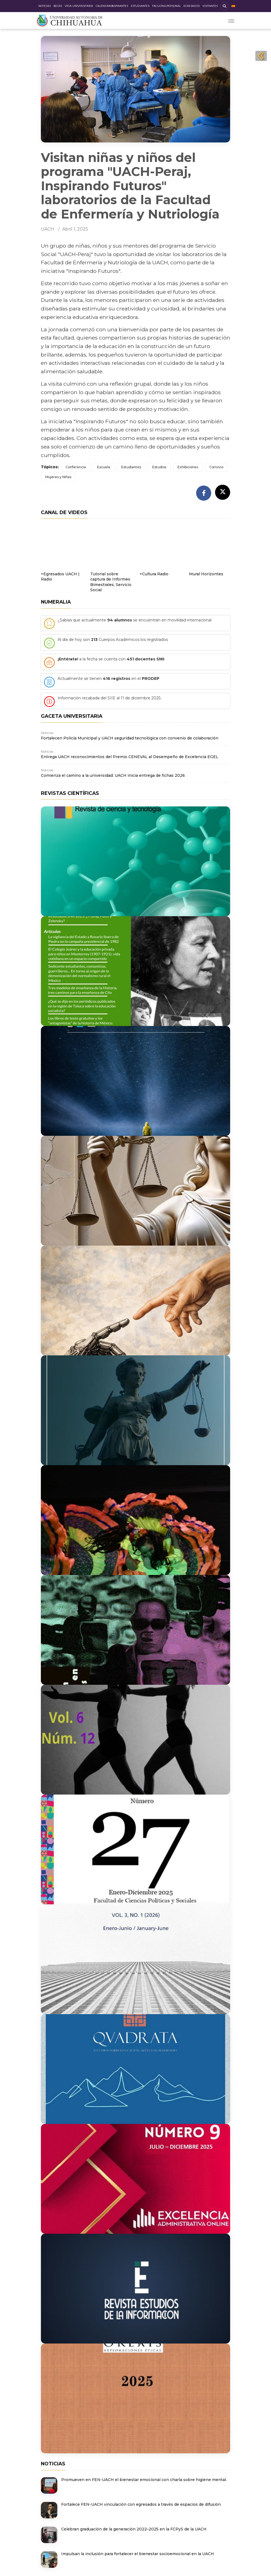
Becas (57, 6)
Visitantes (210, 6)
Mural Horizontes (206, 573)
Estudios (159, 467)
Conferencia (76, 467)
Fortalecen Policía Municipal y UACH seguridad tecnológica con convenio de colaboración (129, 738)
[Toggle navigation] (231, 20)
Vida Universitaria (79, 6)
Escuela (103, 467)
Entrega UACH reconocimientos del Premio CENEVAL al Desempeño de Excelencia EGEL (129, 756)
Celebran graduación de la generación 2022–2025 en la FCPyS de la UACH (134, 2529)
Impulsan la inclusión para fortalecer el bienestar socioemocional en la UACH (137, 2553)
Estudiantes (140, 6)
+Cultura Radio (154, 573)
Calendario (104, 6)
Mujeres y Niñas (58, 477)
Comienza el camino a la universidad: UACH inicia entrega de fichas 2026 (113, 775)
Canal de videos (64, 512)
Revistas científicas (70, 793)
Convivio (216, 467)
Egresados (192, 6)
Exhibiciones (187, 467)
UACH (47, 229)
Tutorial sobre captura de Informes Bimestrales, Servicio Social (110, 582)
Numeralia (56, 602)
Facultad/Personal (166, 6)
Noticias (44, 6)
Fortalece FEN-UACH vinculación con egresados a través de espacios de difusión (141, 2504)
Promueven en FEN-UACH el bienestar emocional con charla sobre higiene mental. (144, 2479)
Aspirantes (120, 6)
